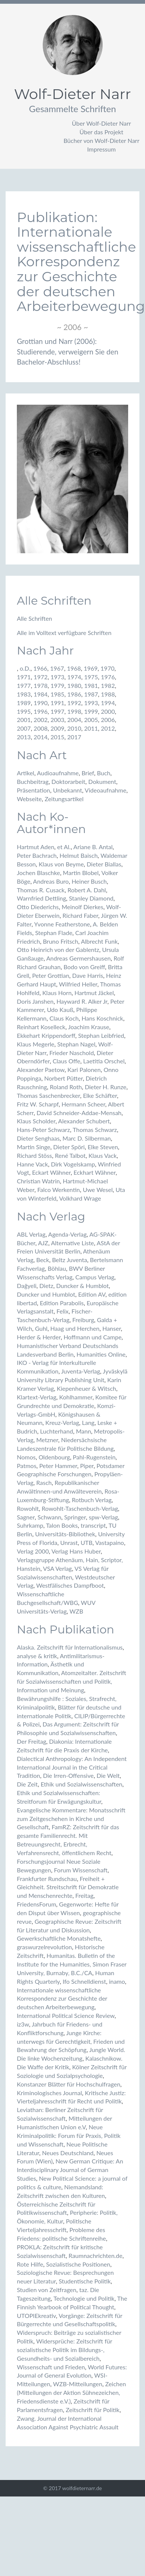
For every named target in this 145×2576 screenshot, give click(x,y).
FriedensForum (36, 1904)
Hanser (111, 1328)
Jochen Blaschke (38, 872)
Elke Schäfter (100, 1095)
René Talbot (70, 1155)
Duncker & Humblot (82, 1285)
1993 (91, 702)
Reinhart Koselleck (41, 1026)
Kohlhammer (76, 1397)
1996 (41, 711)
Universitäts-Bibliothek (65, 1533)
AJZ (43, 1242)
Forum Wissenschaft (81, 1869)
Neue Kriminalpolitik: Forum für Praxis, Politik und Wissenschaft (69, 2135)
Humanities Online (101, 1354)
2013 (24, 736)
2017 (74, 736)
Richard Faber (80, 915)
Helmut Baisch (79, 855)
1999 (91, 711)
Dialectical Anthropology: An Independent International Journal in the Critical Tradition (72, 1767)
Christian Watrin (38, 1180)
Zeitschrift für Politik (93, 2409)
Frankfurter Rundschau (47, 1878)
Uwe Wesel (98, 1189)
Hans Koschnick (102, 1018)
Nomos (26, 1457)
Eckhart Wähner (94, 1172)
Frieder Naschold (71, 1052)
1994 (108, 702)
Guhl (41, 1328)
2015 (57, 736)
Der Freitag (31, 1741)
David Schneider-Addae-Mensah (78, 1112)
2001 (24, 719)
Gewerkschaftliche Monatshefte (59, 1938)
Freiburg (83, 1319)
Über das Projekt (101, 131)
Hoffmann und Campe (93, 1337)
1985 (57, 694)
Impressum (101, 149)
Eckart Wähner (51, 1172)
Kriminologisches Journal (49, 2092)
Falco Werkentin (58, 1189)
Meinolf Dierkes (82, 906)
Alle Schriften (34, 618)
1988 (108, 694)
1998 (74, 711)
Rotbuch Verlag (92, 1499)
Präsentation (33, 790)
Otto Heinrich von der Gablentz (58, 949)
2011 (91, 728)
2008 (41, 728)
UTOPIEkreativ (36, 2315)
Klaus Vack (102, 1155)
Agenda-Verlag (67, 1234)
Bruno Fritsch (60, 941)
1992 (74, 702)
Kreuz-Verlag (62, 1422)
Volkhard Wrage (80, 1198)
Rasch (44, 1482)
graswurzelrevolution (44, 1946)
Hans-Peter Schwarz (43, 1129)
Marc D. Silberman (87, 1138)
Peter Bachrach (37, 855)
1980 (74, 685)
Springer (75, 1517)
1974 (74, 676)
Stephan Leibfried (101, 1035)
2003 (57, 719)
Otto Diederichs (38, 906)
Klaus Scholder (36, 1120)
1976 (108, 676)
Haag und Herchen (74, 1328)
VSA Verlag (57, 1568)
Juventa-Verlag (80, 1371)
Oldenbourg (54, 1457)
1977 (24, 685)
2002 (41, 719)
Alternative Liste (72, 1242)
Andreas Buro (51, 881)
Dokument (102, 781)
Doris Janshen (35, 1001)
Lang (88, 1422)
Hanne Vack (32, 1164)
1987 (91, 694)
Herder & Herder (39, 1337)
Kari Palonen (84, 1069)
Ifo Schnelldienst (84, 1981)
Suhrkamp (30, 1525)
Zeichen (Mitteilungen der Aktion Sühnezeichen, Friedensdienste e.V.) (71, 2392)
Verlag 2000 (33, 1551)
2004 (74, 719)
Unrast (69, 1542)
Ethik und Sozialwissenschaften (81, 1784)
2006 (108, 719)
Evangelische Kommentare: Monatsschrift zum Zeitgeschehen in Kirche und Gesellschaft (71, 1818)
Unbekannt (67, 790)
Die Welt (108, 1775)
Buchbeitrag (33, 781)
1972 (41, 676)
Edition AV (91, 1294)
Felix (63, 1311)
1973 (57, 676)
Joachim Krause (88, 1026)
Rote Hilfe (30, 2264)
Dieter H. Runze (105, 1086)
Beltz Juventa (69, 1259)
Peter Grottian (50, 975)
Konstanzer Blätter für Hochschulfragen (68, 2084)
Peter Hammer (58, 1465)
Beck (42, 1259)
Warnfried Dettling (41, 898)
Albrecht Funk (99, 941)
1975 (91, 676)
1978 (41, 685)
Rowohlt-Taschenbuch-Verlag (80, 1508)
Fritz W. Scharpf (38, 1104)
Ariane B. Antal (93, 846)
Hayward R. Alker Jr (82, 1001)
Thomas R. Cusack (40, 889)
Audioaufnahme (58, 772)
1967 (57, 668)
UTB (87, 1542)
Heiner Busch (89, 881)
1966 (40, 668)
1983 (24, 694)
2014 (41, 736)
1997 (57, 711)
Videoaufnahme (105, 790)
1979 (57, 685)
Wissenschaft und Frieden (51, 2366)
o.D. (25, 668)
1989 (24, 702)
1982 (108, 685)
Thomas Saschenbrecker (48, 1095)
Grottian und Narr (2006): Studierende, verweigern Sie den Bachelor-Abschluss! (67, 351)
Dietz (46, 1285)
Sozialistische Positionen (78, 2264)
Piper (87, 1465)
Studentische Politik (85, 2281)
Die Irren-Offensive (68, 1775)
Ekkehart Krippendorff (46, 1035)
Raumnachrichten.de (96, 2255)
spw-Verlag (103, 1517)
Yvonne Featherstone (62, 924)
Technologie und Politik (84, 2298)
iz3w (23, 2024)
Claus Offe (66, 1060)
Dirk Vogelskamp (73, 1164)
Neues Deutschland (67, 2152)
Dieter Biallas (104, 864)
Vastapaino (109, 1542)
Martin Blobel (81, 872)
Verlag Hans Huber (76, 1551)
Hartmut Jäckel (94, 992)
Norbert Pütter (63, 1078)
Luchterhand (56, 1431)
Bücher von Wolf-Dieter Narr (101, 140)
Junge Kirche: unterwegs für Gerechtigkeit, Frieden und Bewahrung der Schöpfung (71, 2041)
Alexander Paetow (40, 1069)
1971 (24, 676)
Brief (88, 772)
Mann (83, 1431)
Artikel (25, 772)
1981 (91, 685)
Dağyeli (26, 1285)
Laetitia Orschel (103, 1060)
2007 (24, 728)
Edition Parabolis (62, 1302)
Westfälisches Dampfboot (70, 1585)
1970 (107, 668)
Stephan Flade (53, 932)
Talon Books (62, 1525)
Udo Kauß (60, 1009)
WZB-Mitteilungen (77, 2383)
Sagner (25, 1517)
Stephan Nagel (76, 1044)
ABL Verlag (31, 1234)
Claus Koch (64, 1018)
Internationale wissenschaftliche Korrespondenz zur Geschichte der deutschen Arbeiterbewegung (62, 1998)
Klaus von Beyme (61, 864)
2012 (108, 728)
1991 (57, 702)
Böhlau (57, 1268)
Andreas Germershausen (78, 958)
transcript (93, 1525)
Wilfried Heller (78, 984)
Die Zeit (27, 1784)
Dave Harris (87, 975)
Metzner (47, 1439)
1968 (74, 668)
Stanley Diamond (91, 898)
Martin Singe (33, 1146)
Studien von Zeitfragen (46, 2289)
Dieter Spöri (69, 1146)
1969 (90, 668)
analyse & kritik (37, 1655)
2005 (91, 719)
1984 (41, 694)
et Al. (64, 846)
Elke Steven (103, 1146)
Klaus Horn (57, 992)
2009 (57, 728)
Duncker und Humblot (46, 1294)
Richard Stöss (34, 1155)
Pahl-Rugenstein (94, 1457)
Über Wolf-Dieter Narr (101, 123)
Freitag (84, 1895)
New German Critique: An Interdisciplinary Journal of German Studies (70, 2169)
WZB (76, 1611)
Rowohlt (28, 1508)
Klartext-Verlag (36, 1397)
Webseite (29, 798)
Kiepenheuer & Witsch (86, 1388)
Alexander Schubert (84, 1120)
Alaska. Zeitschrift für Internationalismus (70, 1647)
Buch (104, 772)
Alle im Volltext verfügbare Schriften (64, 632)
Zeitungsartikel (64, 798)
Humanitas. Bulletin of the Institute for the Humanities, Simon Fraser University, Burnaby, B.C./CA (72, 1964)
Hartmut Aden (35, 846)
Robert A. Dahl (86, 889)
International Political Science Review (66, 2015)
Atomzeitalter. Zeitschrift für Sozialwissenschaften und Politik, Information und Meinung (71, 1681)
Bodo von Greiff (84, 966)
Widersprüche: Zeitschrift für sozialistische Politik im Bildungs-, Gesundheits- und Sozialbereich (64, 2349)
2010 (74, 728)
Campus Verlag (94, 1276)
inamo (117, 1981)
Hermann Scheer (83, 1104)
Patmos (26, 1465)
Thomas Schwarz (95, 1129)
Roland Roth (66, 1086)
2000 (108, 711)
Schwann (49, 1517)
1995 (24, 711)
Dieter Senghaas (38, 1138)
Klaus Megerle (35, 1044)
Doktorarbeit (68, 781)
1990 (41, 702)
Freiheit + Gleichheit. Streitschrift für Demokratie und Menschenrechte (68, 1887)
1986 (74, 694)
